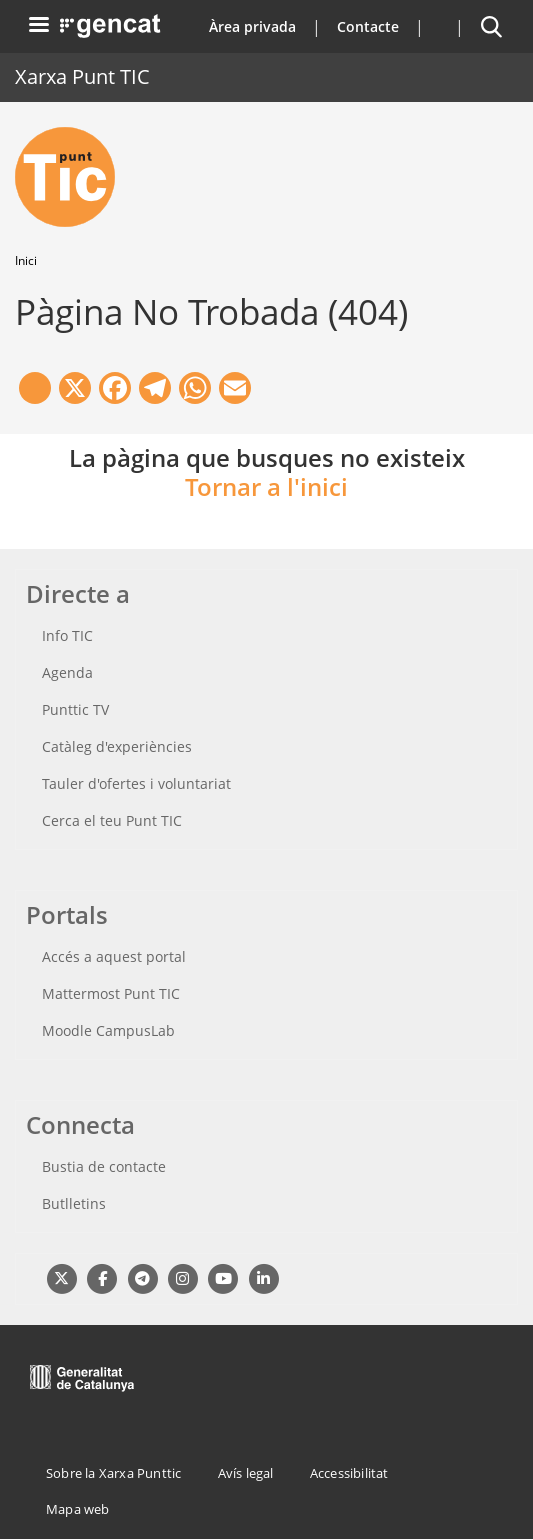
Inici (26, 260)
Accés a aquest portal (114, 956)
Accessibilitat (349, 1473)
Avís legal (246, 1473)
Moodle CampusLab (108, 1030)
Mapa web (78, 1509)
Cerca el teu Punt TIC (112, 820)
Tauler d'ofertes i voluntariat (136, 783)
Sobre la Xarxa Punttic (113, 1473)
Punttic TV (75, 709)
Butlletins (74, 1203)
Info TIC (67, 635)
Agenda (67, 672)
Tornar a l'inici (266, 486)
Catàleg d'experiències (117, 746)
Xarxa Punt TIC (82, 76)
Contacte (368, 26)
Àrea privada (252, 26)
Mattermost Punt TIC (111, 993)
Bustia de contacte (104, 1166)
